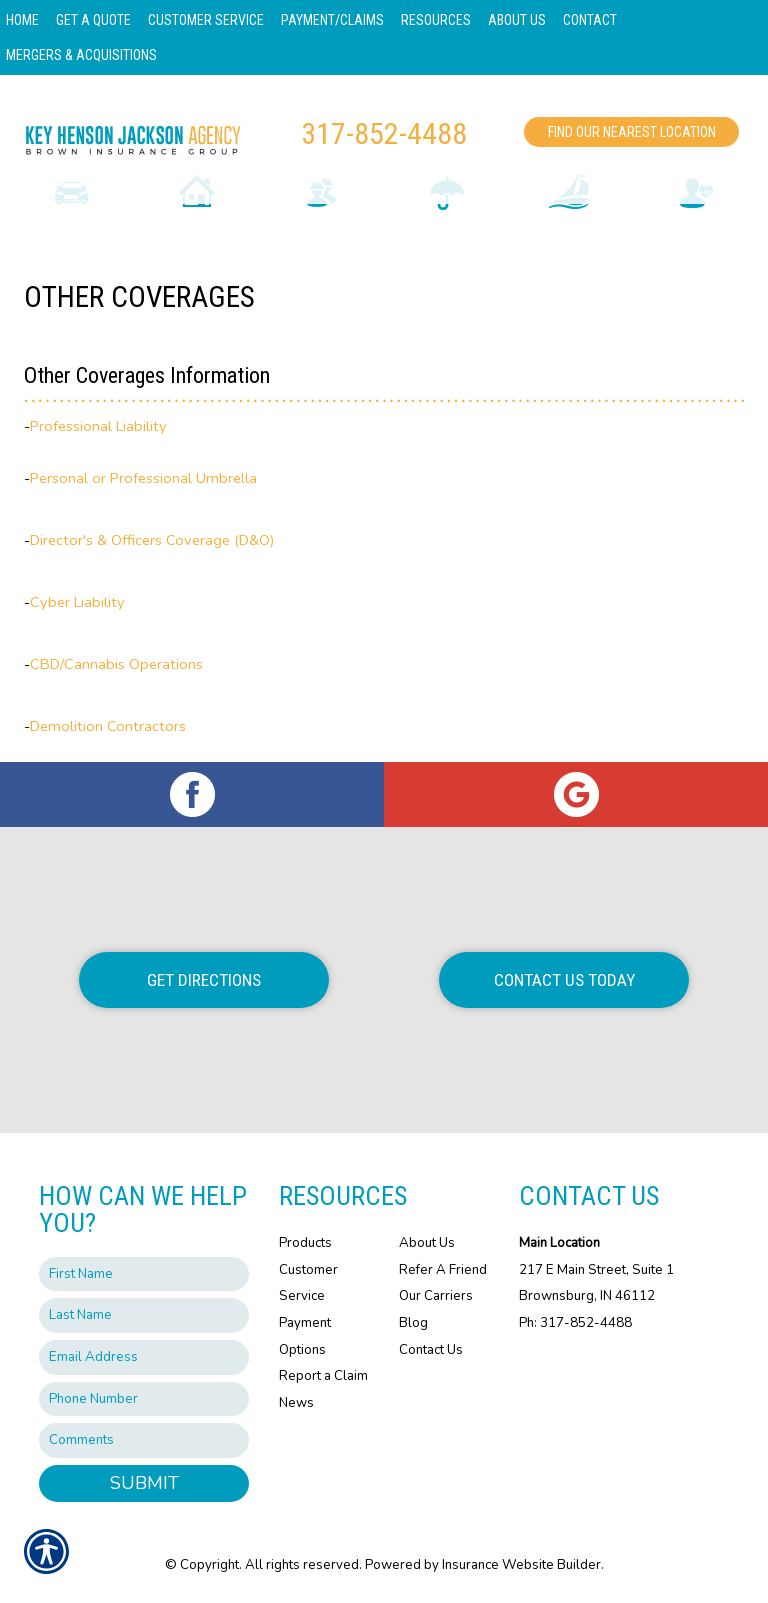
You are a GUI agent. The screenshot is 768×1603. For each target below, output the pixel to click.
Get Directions (204, 980)
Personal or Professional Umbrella (143, 478)
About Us (427, 1243)
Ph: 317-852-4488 (575, 1323)
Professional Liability (98, 426)
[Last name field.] (144, 1315)
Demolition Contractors (108, 726)
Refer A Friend (443, 1270)
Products (305, 1243)
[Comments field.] (144, 1440)
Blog (413, 1323)
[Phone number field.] (144, 1399)
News (296, 1403)
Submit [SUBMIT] (144, 1483)
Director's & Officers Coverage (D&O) (152, 540)
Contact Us (431, 1350)
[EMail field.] (144, 1357)
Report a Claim (323, 1376)
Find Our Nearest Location (632, 132)
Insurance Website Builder (521, 1565)
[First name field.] (144, 1274)
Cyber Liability (77, 602)
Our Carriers (436, 1296)
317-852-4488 (384, 133)
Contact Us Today (564, 980)
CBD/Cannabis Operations (116, 664)
